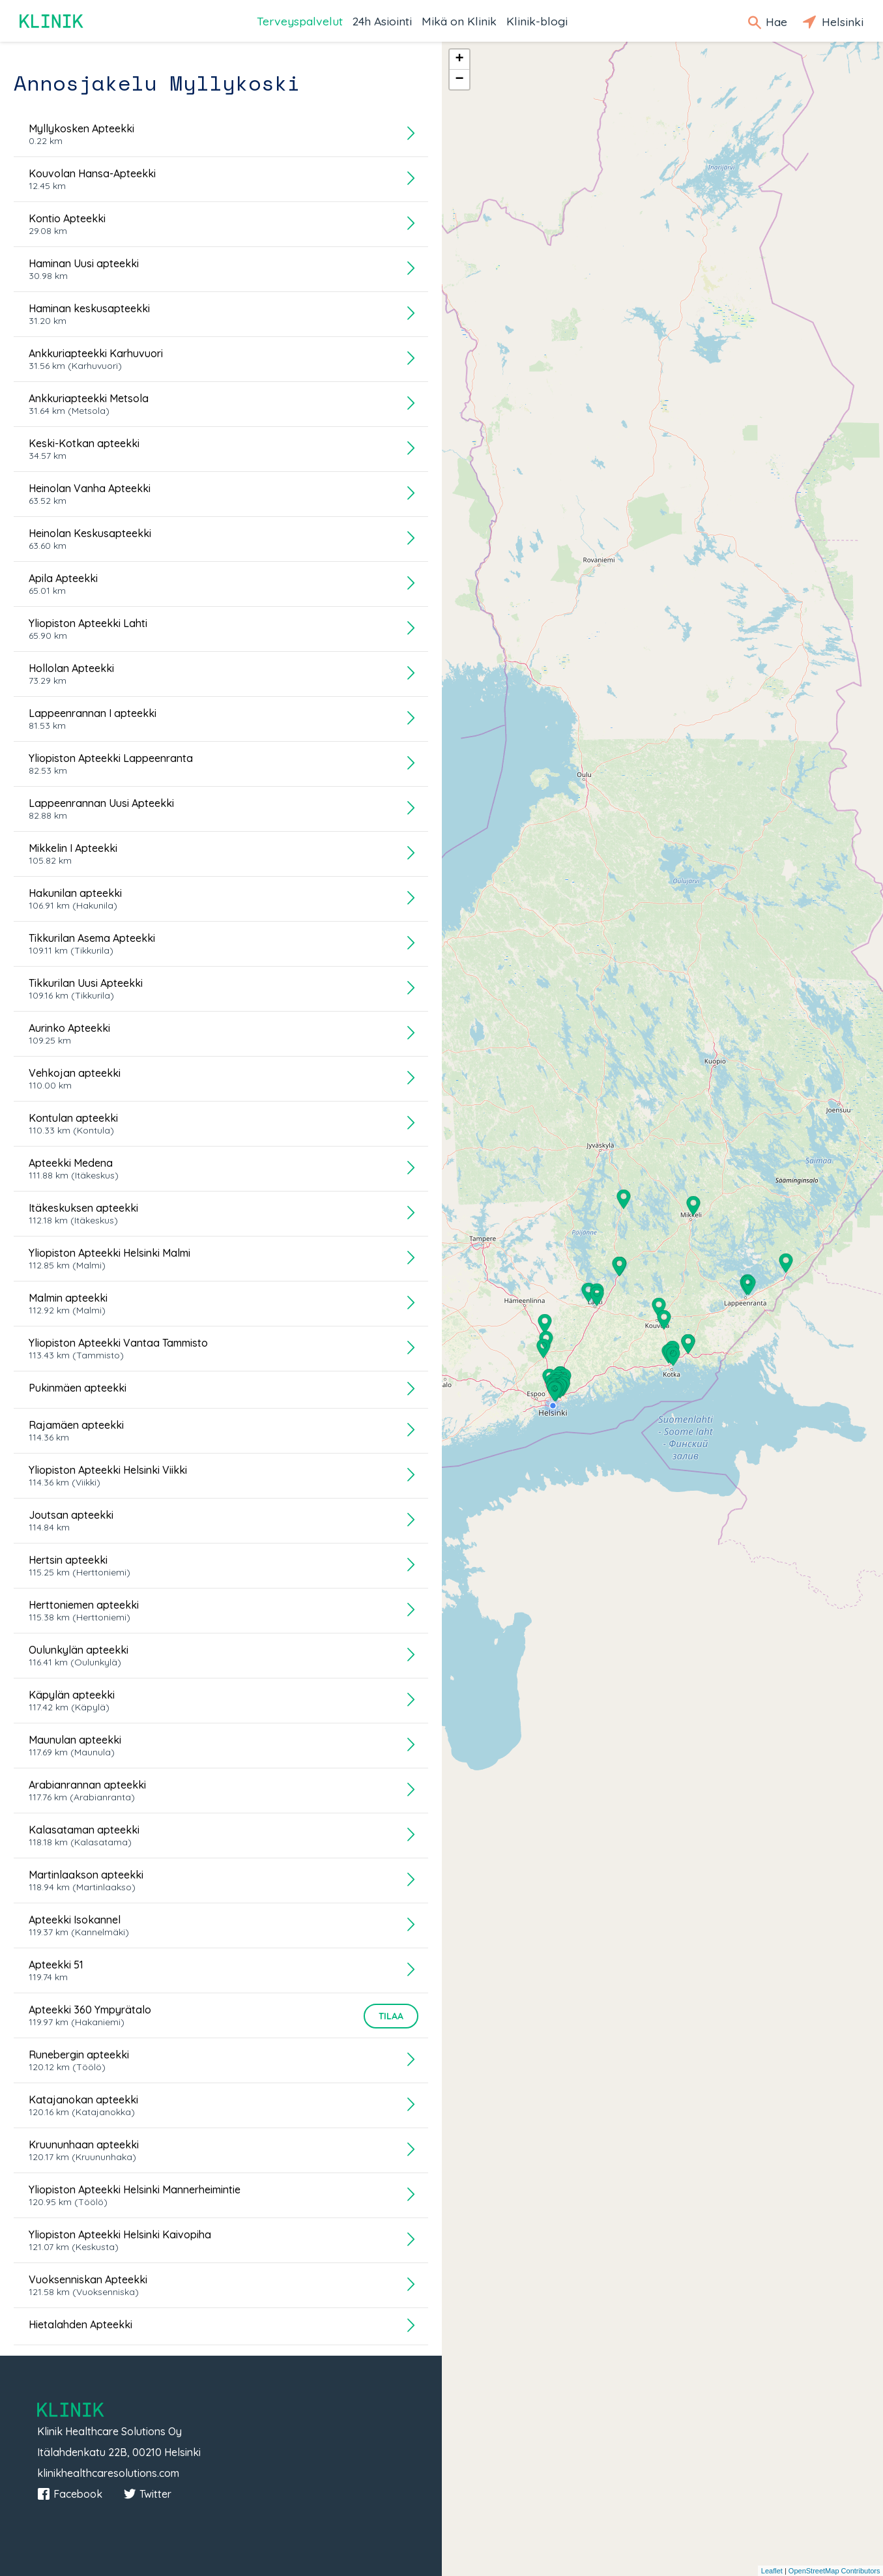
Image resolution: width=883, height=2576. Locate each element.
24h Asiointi (382, 21)
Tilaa (391, 2016)
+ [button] (459, 59)
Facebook (69, 2493)
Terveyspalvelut (300, 21)
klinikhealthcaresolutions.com (108, 2473)
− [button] (459, 79)
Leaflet (772, 2571)
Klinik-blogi (537, 21)
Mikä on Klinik (459, 21)
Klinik (52, 21)
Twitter (147, 2493)
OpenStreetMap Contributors (834, 2571)
